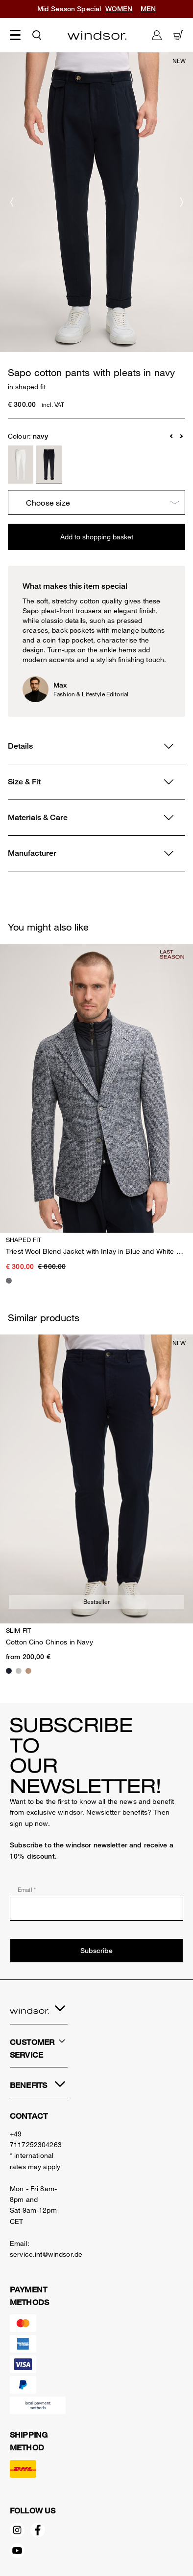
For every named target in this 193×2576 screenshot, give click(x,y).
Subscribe (96, 1950)
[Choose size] (96, 502)
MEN (148, 9)
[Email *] (96, 1909)
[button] (172, 436)
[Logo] (97, 35)
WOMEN (119, 9)
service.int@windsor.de (46, 2254)
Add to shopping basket (96, 537)
